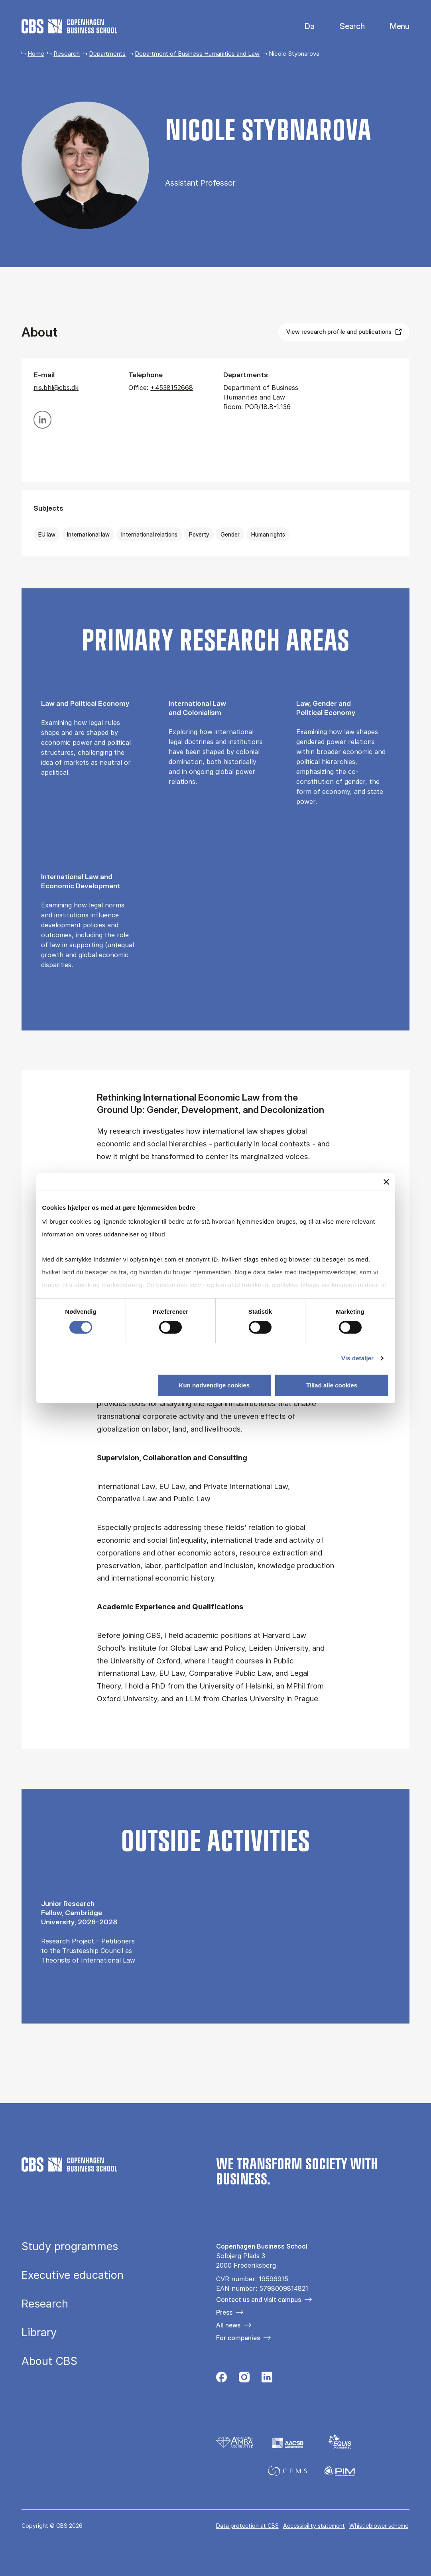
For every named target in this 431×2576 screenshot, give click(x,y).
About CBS (49, 2361)
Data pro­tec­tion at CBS (247, 2525)
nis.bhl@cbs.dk (56, 388)
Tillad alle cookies (331, 1385)
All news (228, 2325)
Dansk (303, 26)
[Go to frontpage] (69, 26)
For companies (238, 2338)
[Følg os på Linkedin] (267, 2379)
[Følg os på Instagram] (244, 2379)
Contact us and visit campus (258, 2300)
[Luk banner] (386, 1182)
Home (36, 53)
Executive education (73, 2275)
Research (66, 53)
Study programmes (70, 2246)
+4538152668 (171, 388)
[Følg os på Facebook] (221, 2379)
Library (39, 2332)
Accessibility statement (314, 2525)
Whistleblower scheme (378, 2525)
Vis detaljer (357, 1358)
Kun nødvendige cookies (214, 1385)
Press (224, 2312)
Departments (107, 53)
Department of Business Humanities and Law (197, 53)
